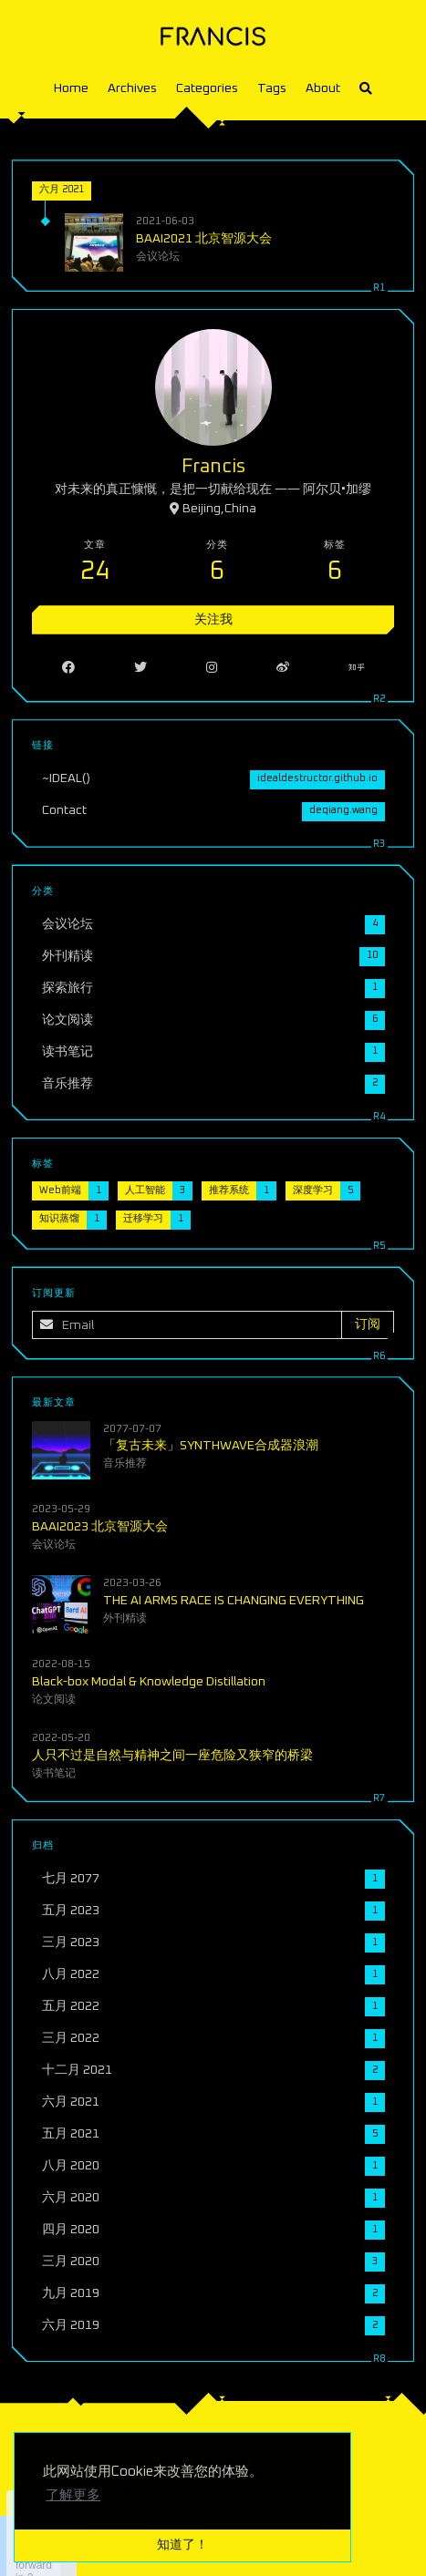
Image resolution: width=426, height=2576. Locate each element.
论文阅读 (55, 1698)
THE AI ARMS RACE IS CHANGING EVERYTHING (234, 1599)
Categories (207, 88)
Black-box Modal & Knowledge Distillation (149, 1680)
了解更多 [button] (73, 2495)
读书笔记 (55, 1772)
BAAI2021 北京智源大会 (204, 238)
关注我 (213, 619)
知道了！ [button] (182, 2545)
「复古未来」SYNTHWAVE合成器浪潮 (211, 1445)
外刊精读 (126, 1618)
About (323, 88)
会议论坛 (158, 257)
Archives (132, 88)
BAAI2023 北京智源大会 (100, 1526)
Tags (271, 88)
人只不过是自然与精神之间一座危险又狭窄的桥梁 (173, 1753)
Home (71, 88)
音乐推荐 (126, 1463)
